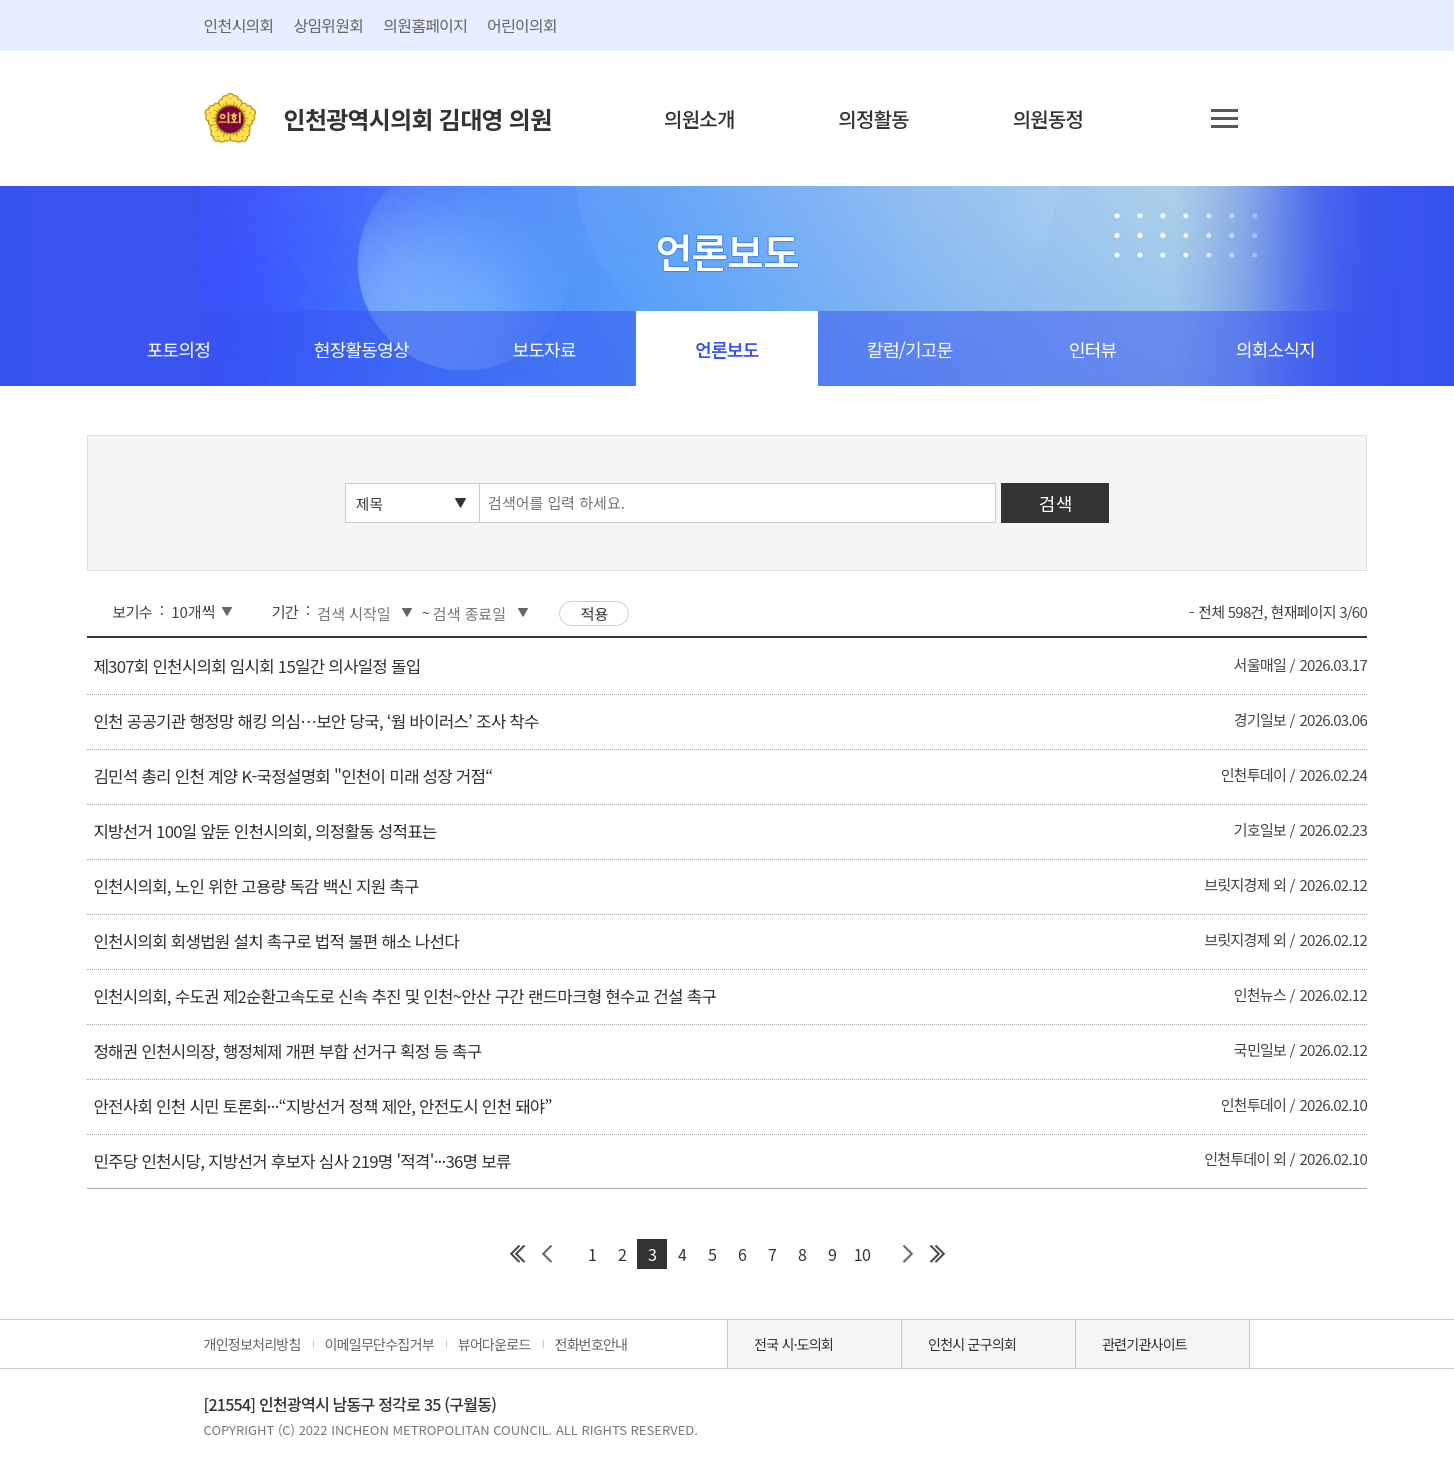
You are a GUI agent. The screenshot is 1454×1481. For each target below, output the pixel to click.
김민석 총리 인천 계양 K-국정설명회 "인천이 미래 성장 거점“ (292, 776)
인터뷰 (1092, 349)
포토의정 (178, 349)
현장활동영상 (361, 349)
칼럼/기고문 (909, 349)
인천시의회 (239, 25)
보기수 (132, 611)
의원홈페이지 (425, 25)
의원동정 (1048, 118)
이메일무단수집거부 (379, 1344)
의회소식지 (1275, 349)
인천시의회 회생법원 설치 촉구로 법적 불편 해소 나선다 (276, 941)
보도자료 (543, 349)
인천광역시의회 (418, 118)
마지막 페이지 (937, 1254)
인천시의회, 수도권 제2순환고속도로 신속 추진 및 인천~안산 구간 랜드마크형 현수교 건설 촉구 (404, 996)
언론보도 (726, 349)
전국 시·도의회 (793, 1344)
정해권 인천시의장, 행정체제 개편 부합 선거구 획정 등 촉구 (287, 1051)
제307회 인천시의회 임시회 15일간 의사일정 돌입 (256, 666)
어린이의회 (522, 25)
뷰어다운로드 (494, 1344)
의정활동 (873, 118)
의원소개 (699, 118)
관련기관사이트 (1144, 1344)
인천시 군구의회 (972, 1344)
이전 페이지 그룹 (547, 1254)
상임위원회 (328, 25)
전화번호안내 (591, 1344)
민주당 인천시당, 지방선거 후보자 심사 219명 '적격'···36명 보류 (301, 1161)
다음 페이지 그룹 (907, 1254)
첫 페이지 (517, 1254)
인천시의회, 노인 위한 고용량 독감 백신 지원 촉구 (255, 886)
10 (862, 1254)
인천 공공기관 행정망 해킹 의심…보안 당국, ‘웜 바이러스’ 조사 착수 (315, 721)
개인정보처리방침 (252, 1344)
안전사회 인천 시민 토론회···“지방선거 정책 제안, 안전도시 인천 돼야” (322, 1106)
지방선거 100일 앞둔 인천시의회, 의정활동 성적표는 (264, 831)
